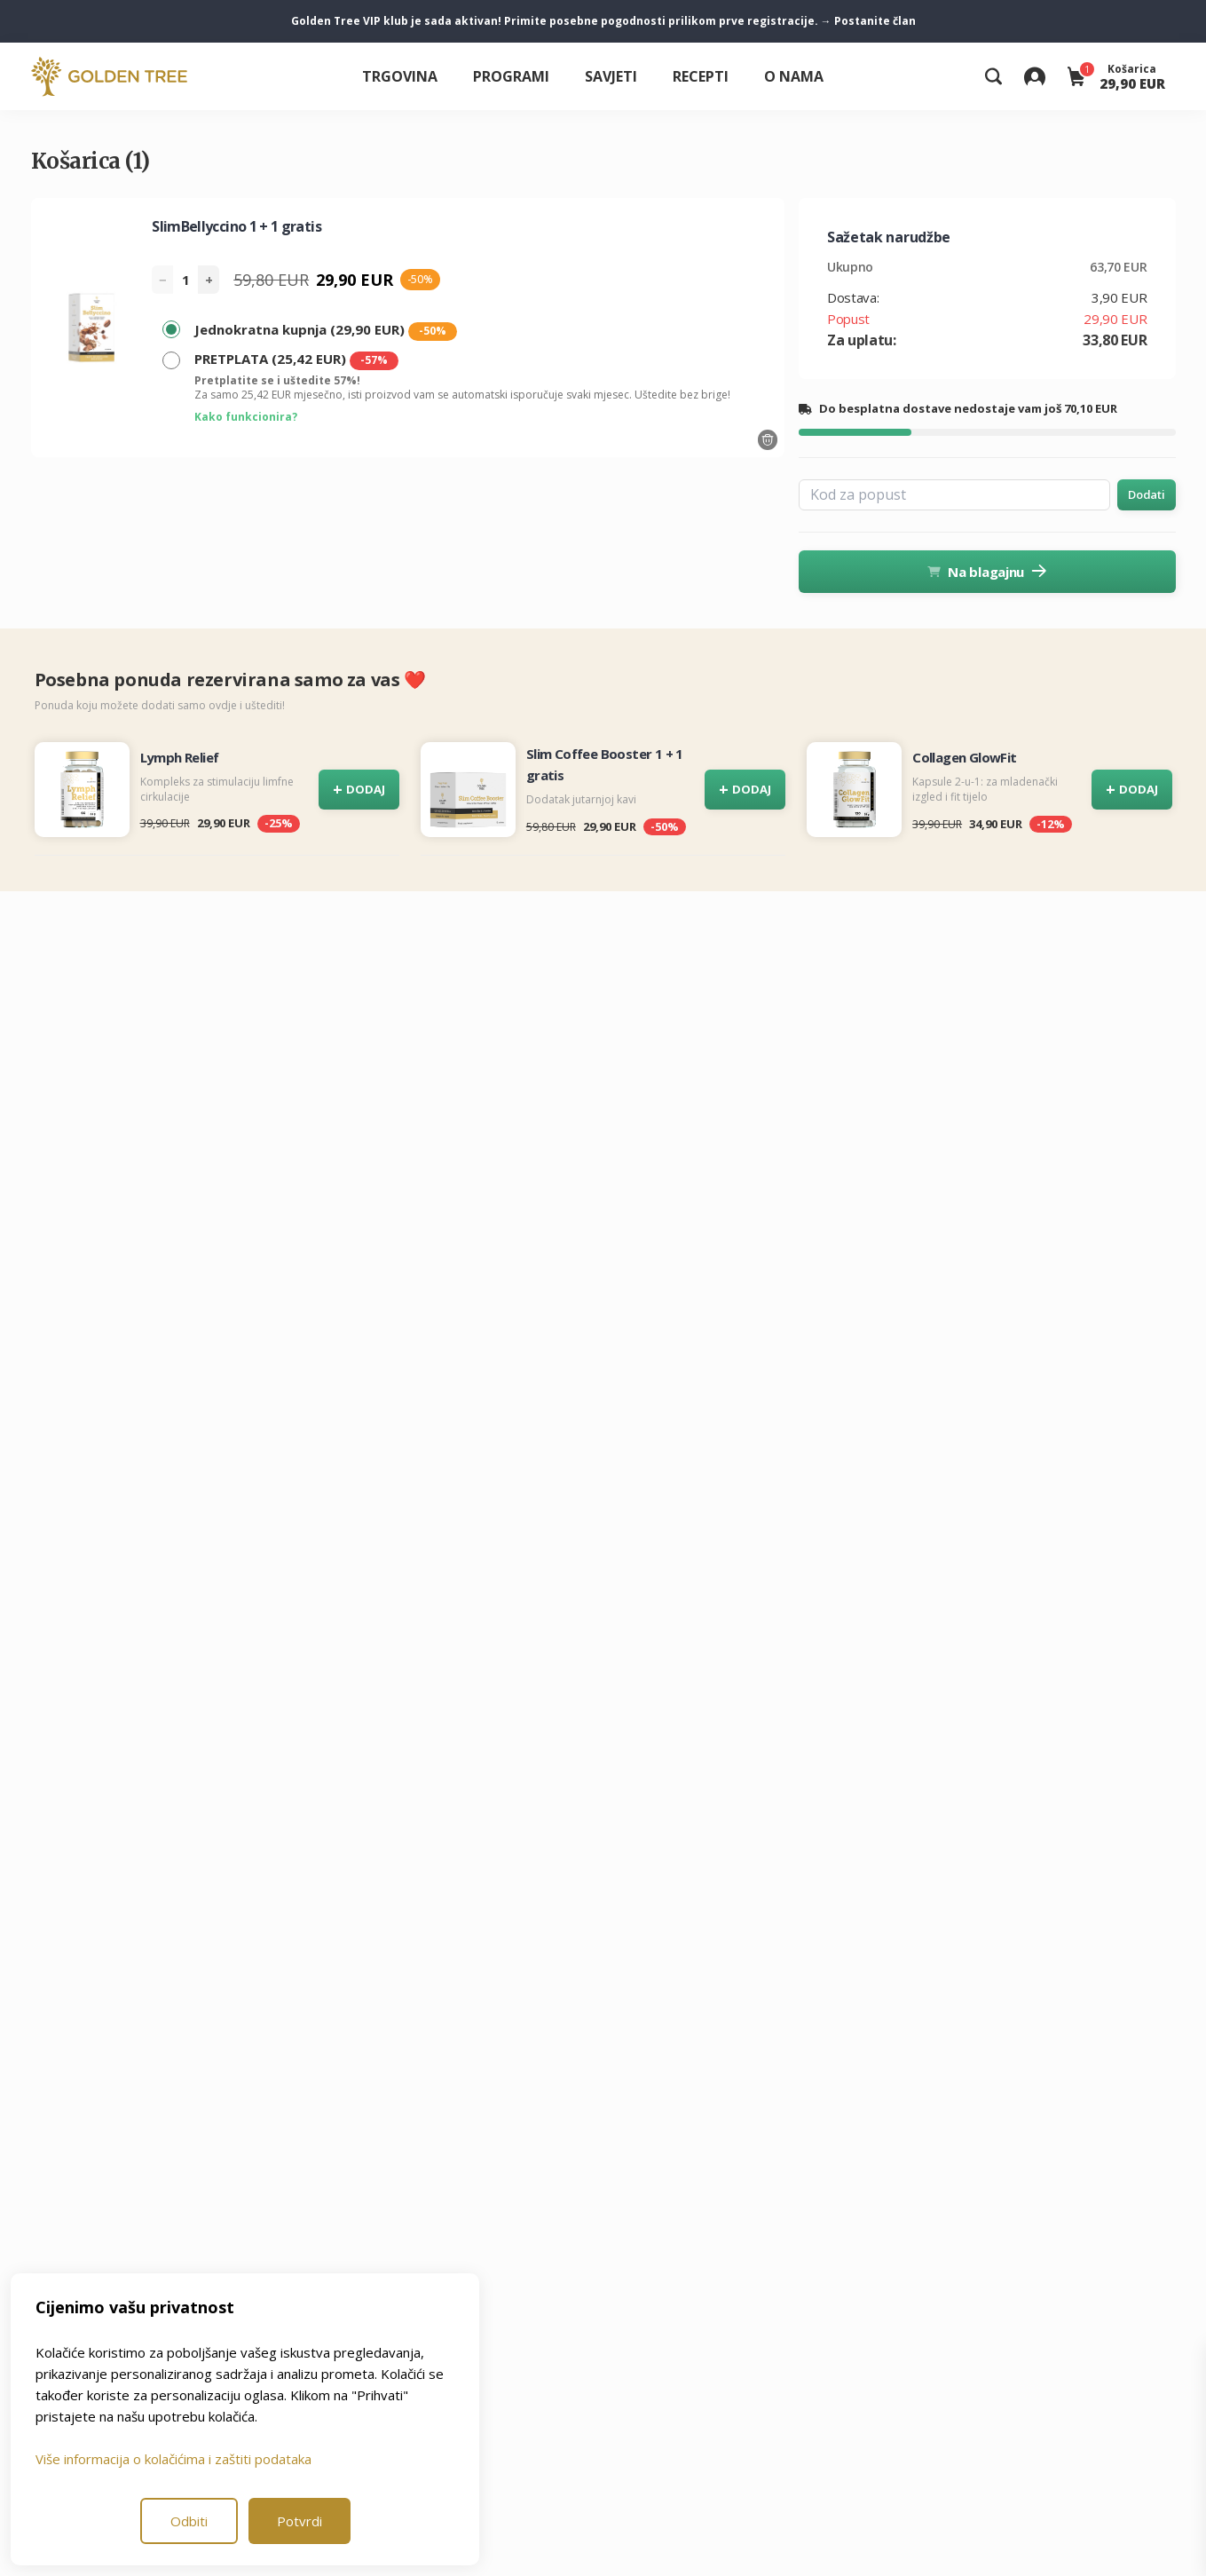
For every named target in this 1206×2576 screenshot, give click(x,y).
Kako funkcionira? (245, 416)
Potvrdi (299, 2521)
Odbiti (189, 2521)
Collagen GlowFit (964, 757)
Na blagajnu (986, 572)
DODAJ (359, 789)
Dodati (1146, 494)
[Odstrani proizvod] (767, 440)
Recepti (701, 76)
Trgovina (399, 76)
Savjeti (611, 76)
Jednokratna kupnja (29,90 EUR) (325, 330)
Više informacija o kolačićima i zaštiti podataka (173, 2459)
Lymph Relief (179, 757)
